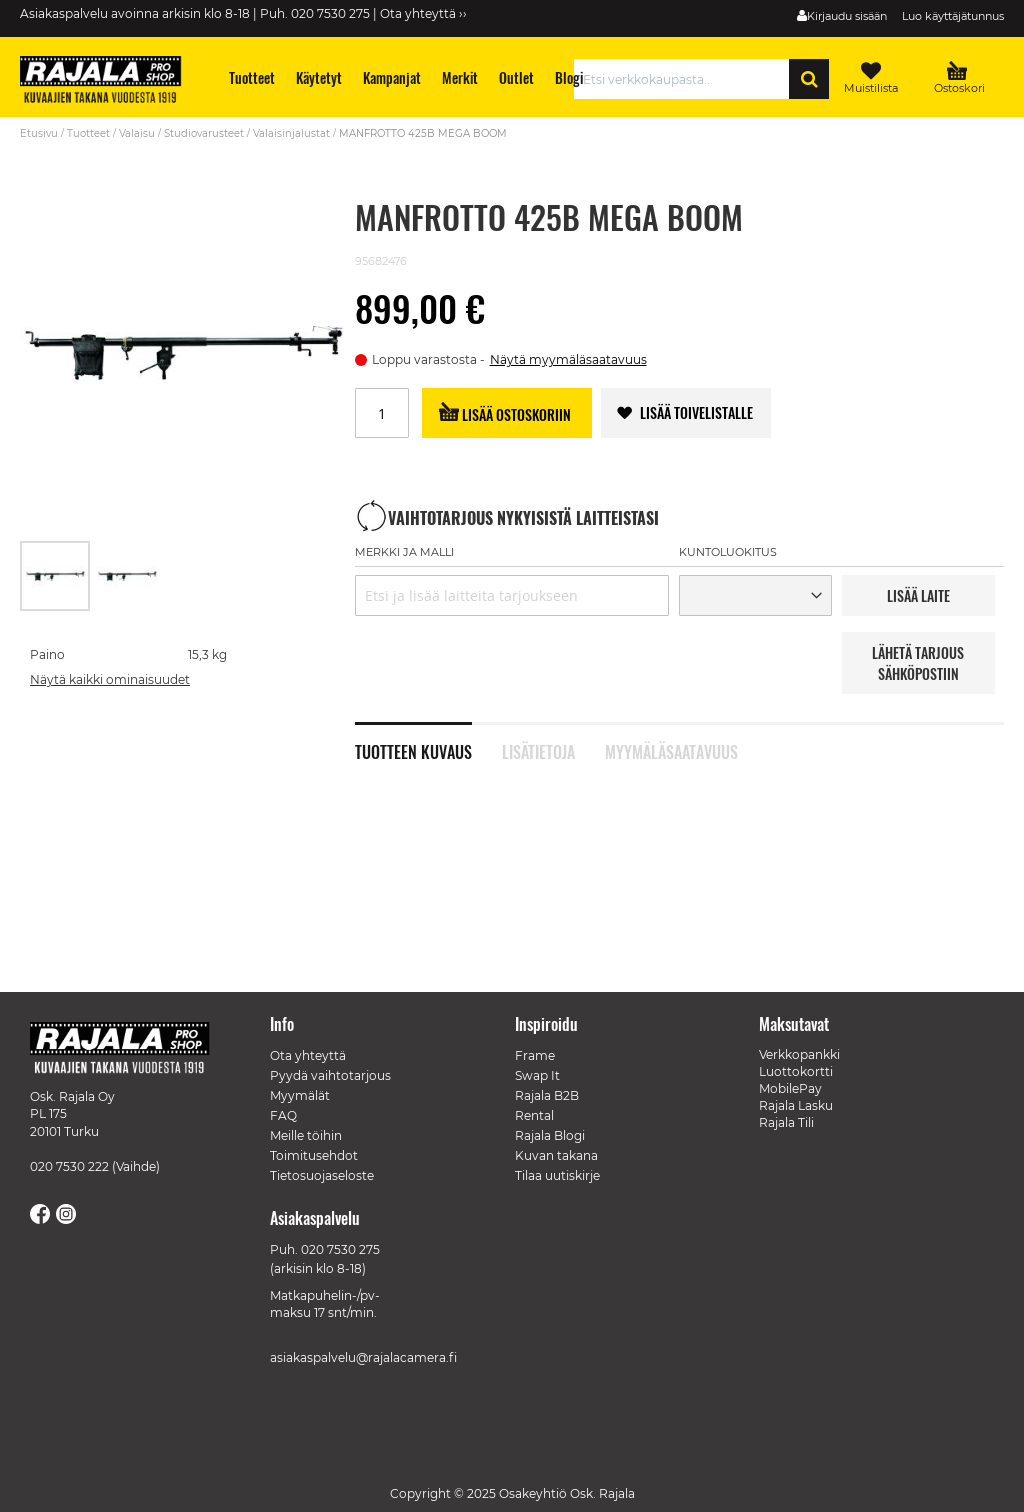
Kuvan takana (556, 1155)
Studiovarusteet (204, 133)
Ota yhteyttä (308, 1055)
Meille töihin (306, 1135)
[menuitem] (252, 77)
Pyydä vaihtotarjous (330, 1075)
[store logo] (110, 82)
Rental (534, 1115)
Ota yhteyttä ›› (423, 13)
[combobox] (686, 79)
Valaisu (137, 133)
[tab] (428, 741)
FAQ (283, 1115)
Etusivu (39, 133)
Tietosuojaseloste (322, 1175)
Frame (535, 1055)
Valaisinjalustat (291, 133)
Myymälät (300, 1095)
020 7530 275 (340, 1249)
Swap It (537, 1075)
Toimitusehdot (314, 1155)
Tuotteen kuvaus (413, 750)
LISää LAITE (918, 595)
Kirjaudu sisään (847, 16)
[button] (127, 576)
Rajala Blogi (550, 1135)
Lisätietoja (538, 750)
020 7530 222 (69, 1166)
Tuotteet (88, 133)
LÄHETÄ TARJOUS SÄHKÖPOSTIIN (918, 663)
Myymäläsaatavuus (671, 750)
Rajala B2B (547, 1095)
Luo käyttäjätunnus (953, 16)
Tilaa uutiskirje (557, 1175)
